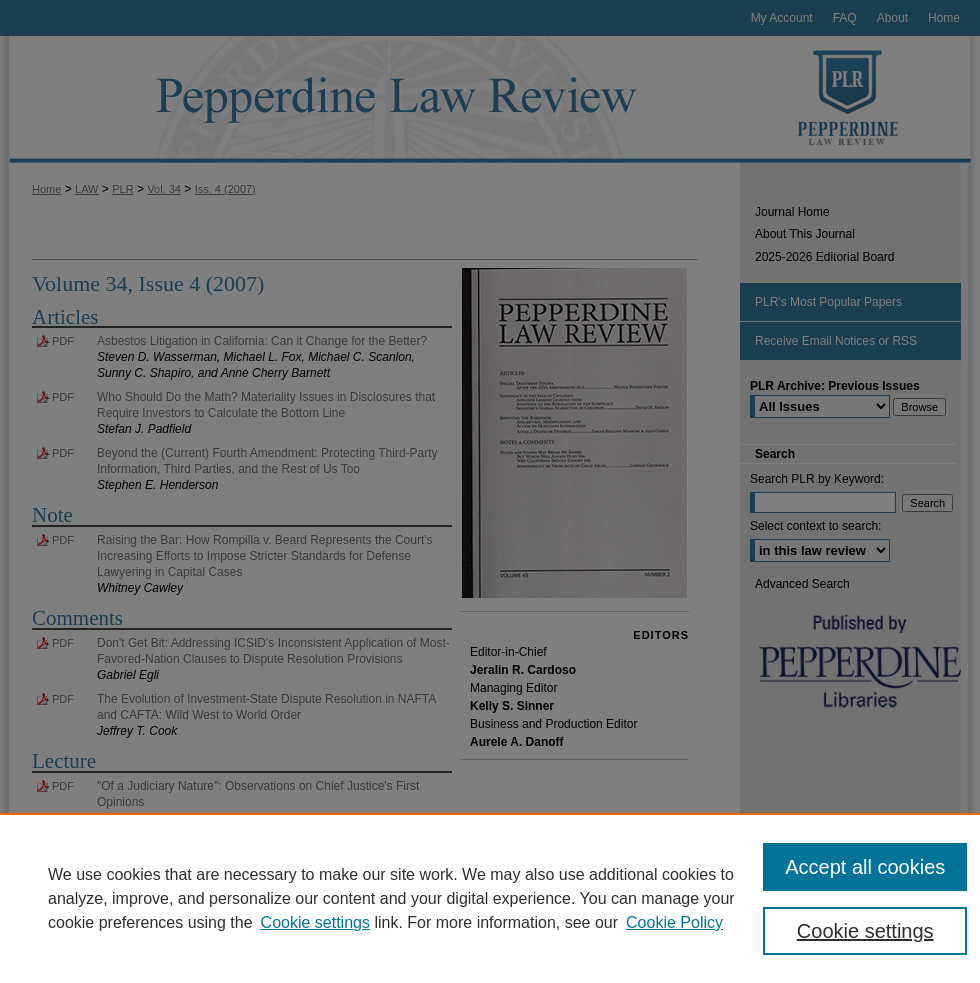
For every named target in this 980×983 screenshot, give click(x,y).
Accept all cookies (865, 867)
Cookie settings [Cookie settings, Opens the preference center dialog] (865, 931)
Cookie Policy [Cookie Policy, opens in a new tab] (674, 922)
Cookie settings (315, 922)
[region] (490, 898)
